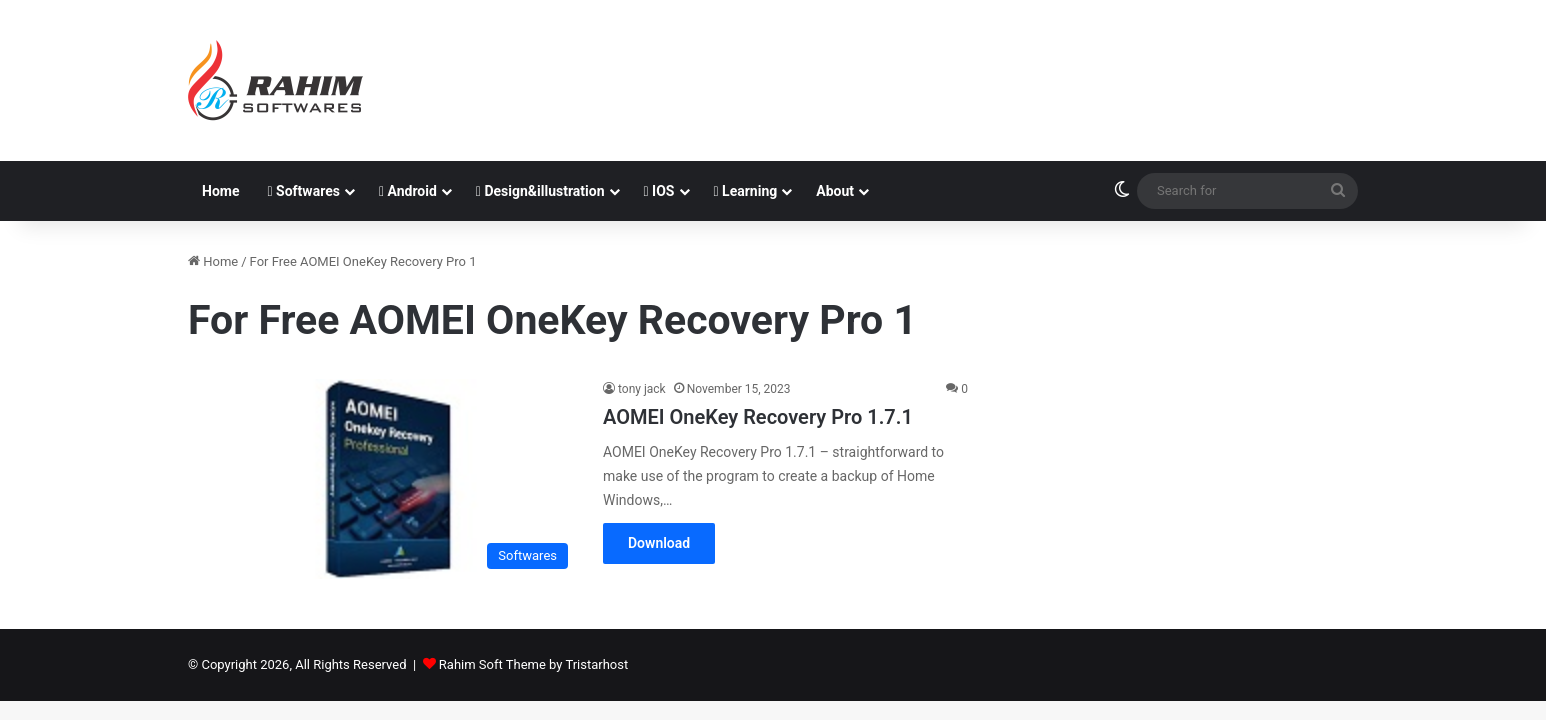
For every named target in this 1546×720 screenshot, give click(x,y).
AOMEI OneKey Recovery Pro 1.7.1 (758, 417)
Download (659, 543)
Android (408, 191)
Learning (746, 191)
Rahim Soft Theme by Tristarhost (533, 664)
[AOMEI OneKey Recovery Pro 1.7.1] (383, 479)
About (835, 191)
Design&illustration (540, 191)
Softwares (303, 191)
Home (220, 191)
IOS (659, 191)
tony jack (642, 389)
